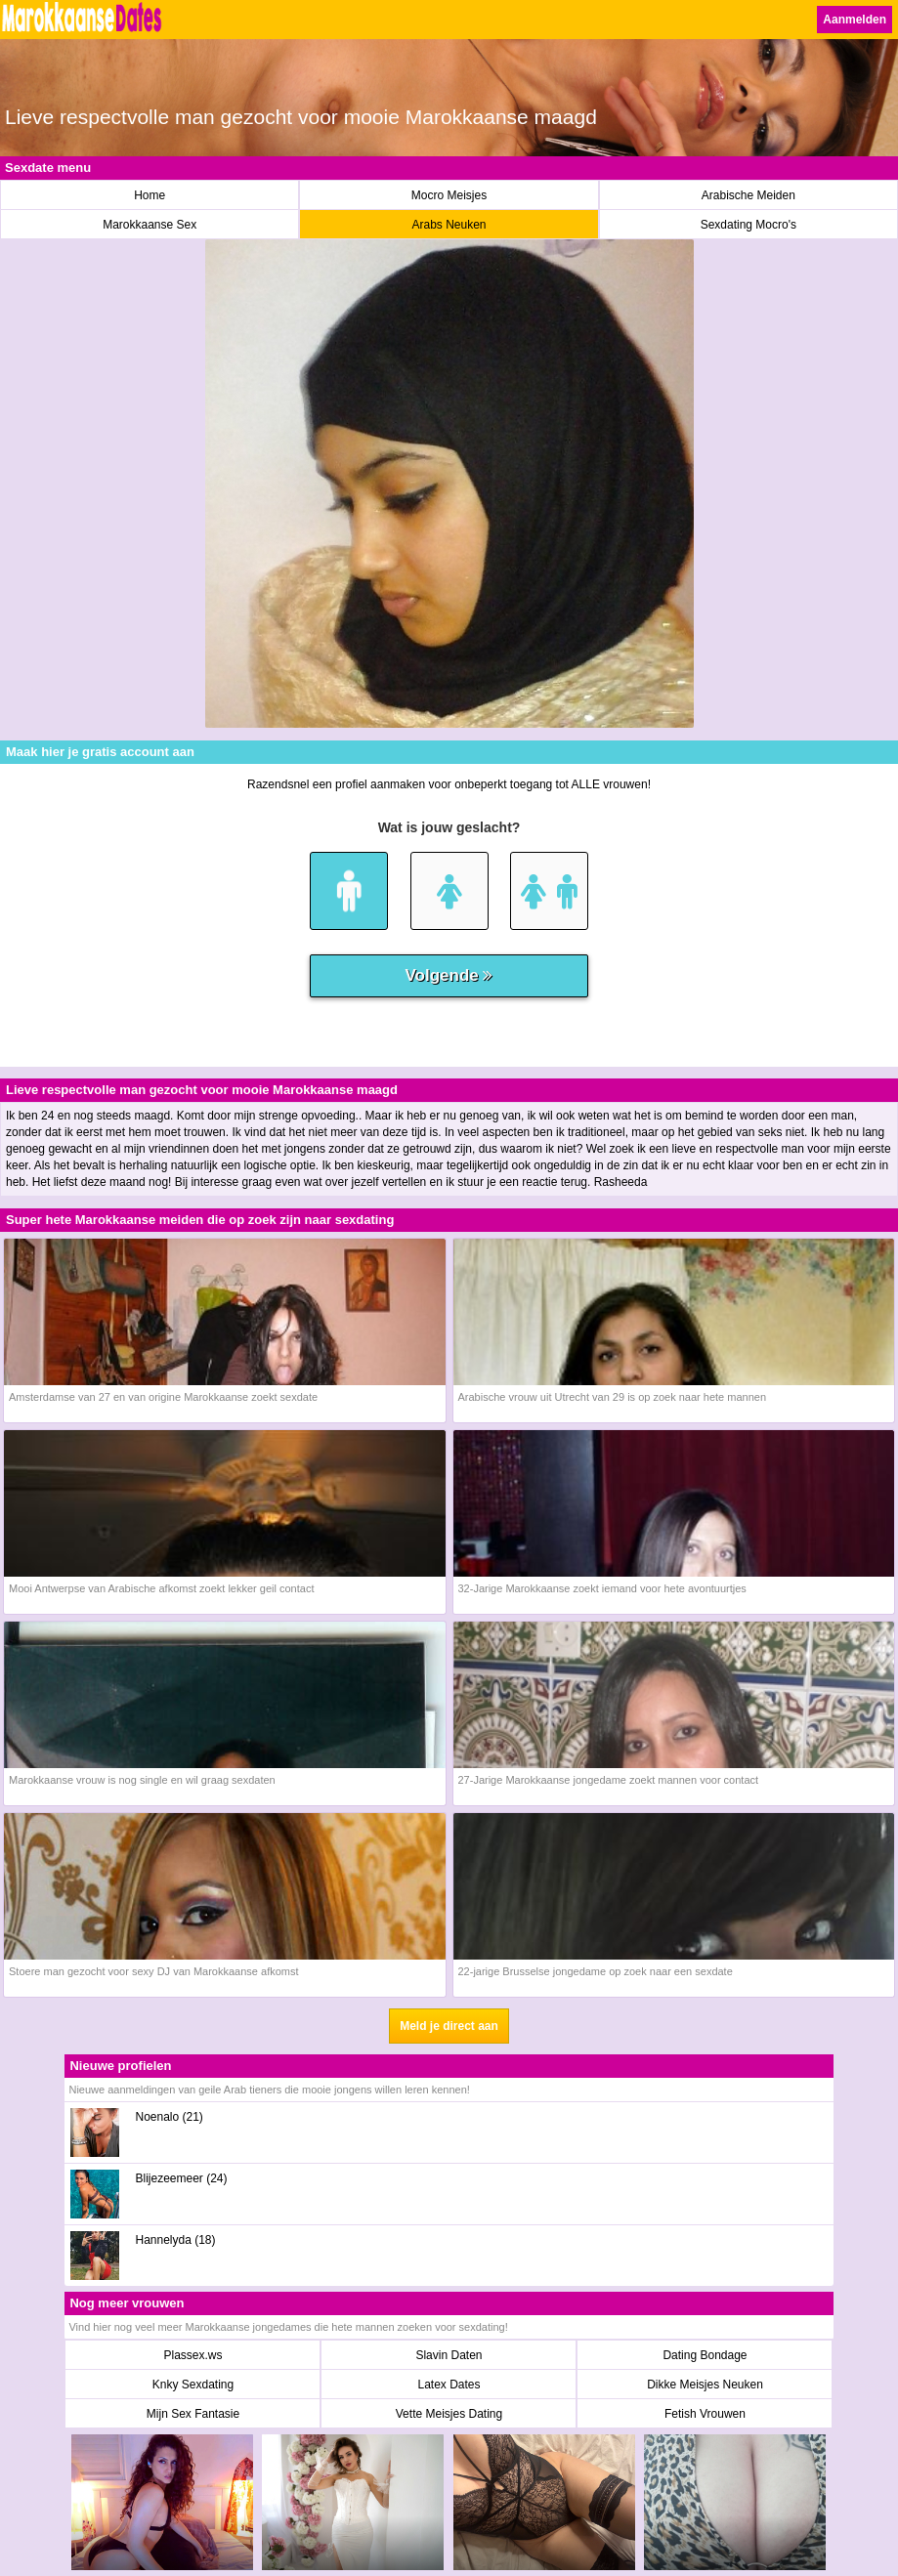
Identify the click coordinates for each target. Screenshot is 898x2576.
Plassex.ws (192, 2355)
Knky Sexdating (193, 2384)
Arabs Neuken (448, 225)
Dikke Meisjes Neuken (705, 2384)
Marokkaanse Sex (149, 225)
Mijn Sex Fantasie (193, 2414)
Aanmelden (854, 19)
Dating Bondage (705, 2355)
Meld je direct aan (449, 2026)
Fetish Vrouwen (705, 2414)
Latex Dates (448, 2384)
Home (149, 195)
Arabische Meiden (748, 195)
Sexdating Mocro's (748, 225)
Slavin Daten (448, 2355)
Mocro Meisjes (449, 195)
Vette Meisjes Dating (449, 2414)
